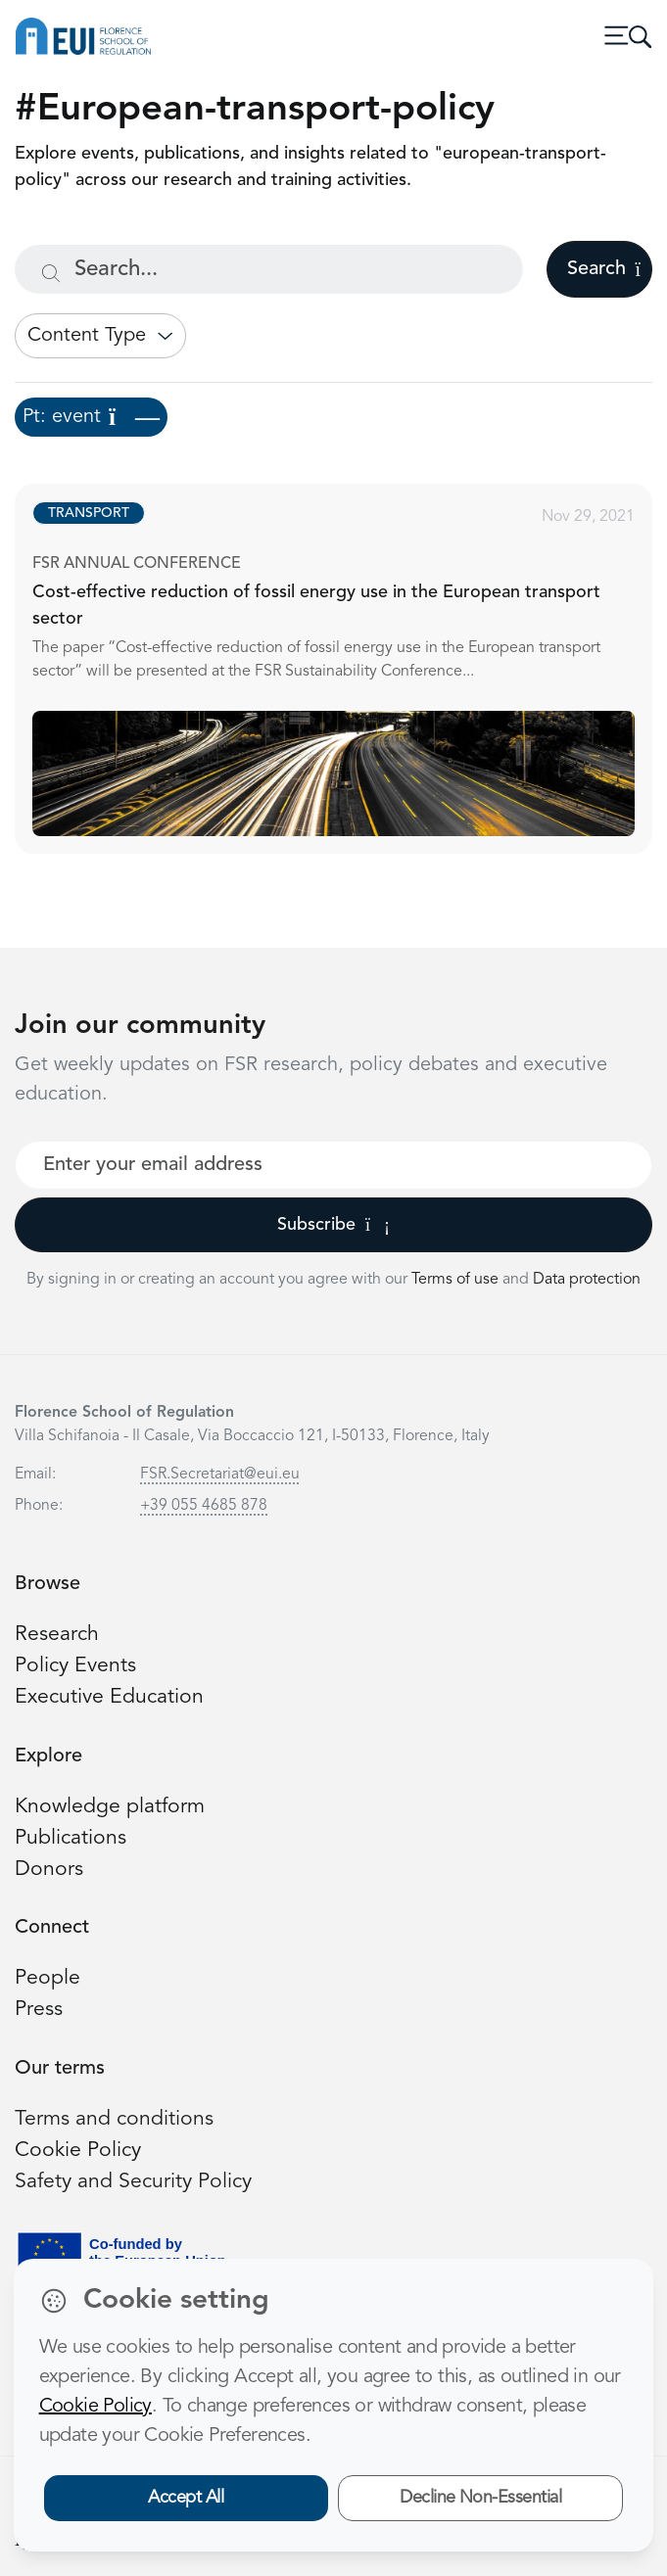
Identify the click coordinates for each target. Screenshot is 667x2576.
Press (39, 2009)
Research (57, 1634)
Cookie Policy (78, 2150)
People (47, 1978)
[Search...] (269, 269)
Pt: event (91, 417)
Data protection (587, 1280)
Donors (49, 1869)
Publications (70, 1838)
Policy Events (75, 1666)
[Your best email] (333, 1165)
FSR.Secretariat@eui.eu (220, 1474)
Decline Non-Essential (480, 2497)
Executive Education (109, 1697)
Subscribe (333, 1225)
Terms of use (456, 1280)
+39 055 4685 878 (203, 1506)
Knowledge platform (110, 1807)
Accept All (185, 2497)
